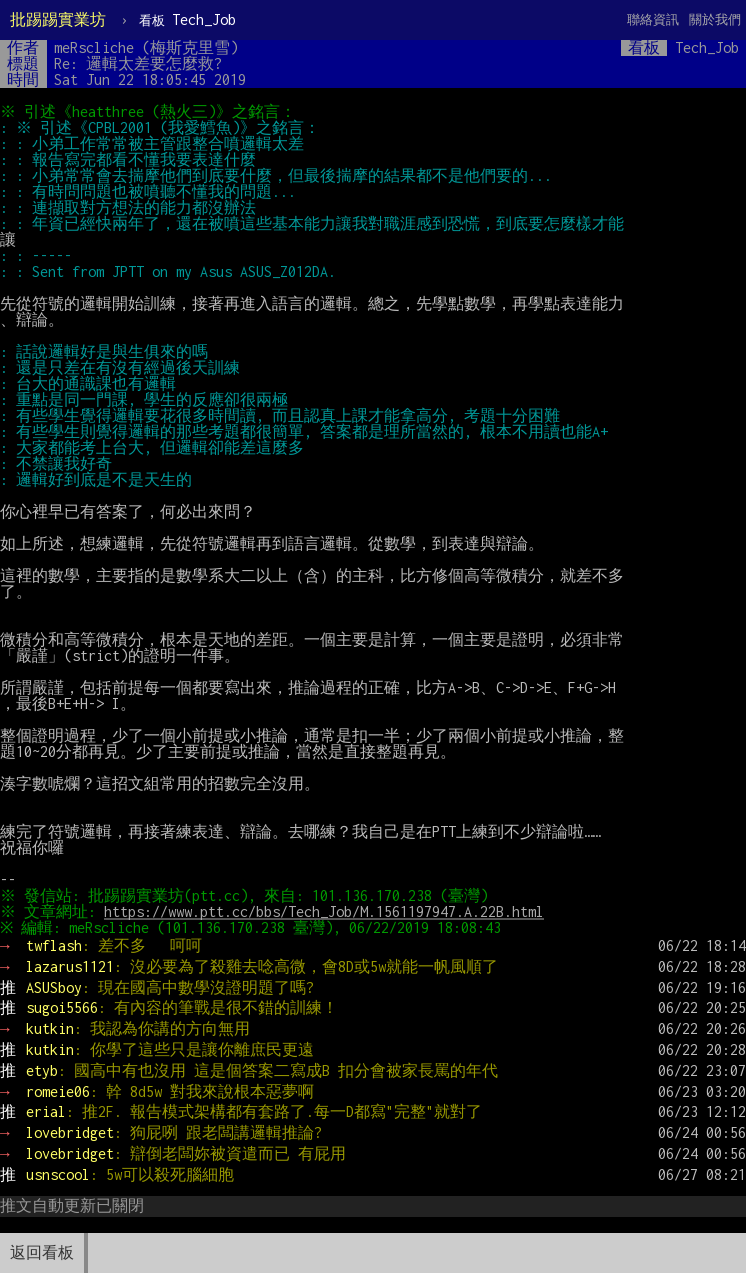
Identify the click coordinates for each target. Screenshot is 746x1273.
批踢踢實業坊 (58, 19)
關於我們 (715, 19)
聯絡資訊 (653, 19)
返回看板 (42, 1252)
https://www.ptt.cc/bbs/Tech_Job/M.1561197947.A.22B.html (327, 911)
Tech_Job (187, 19)
